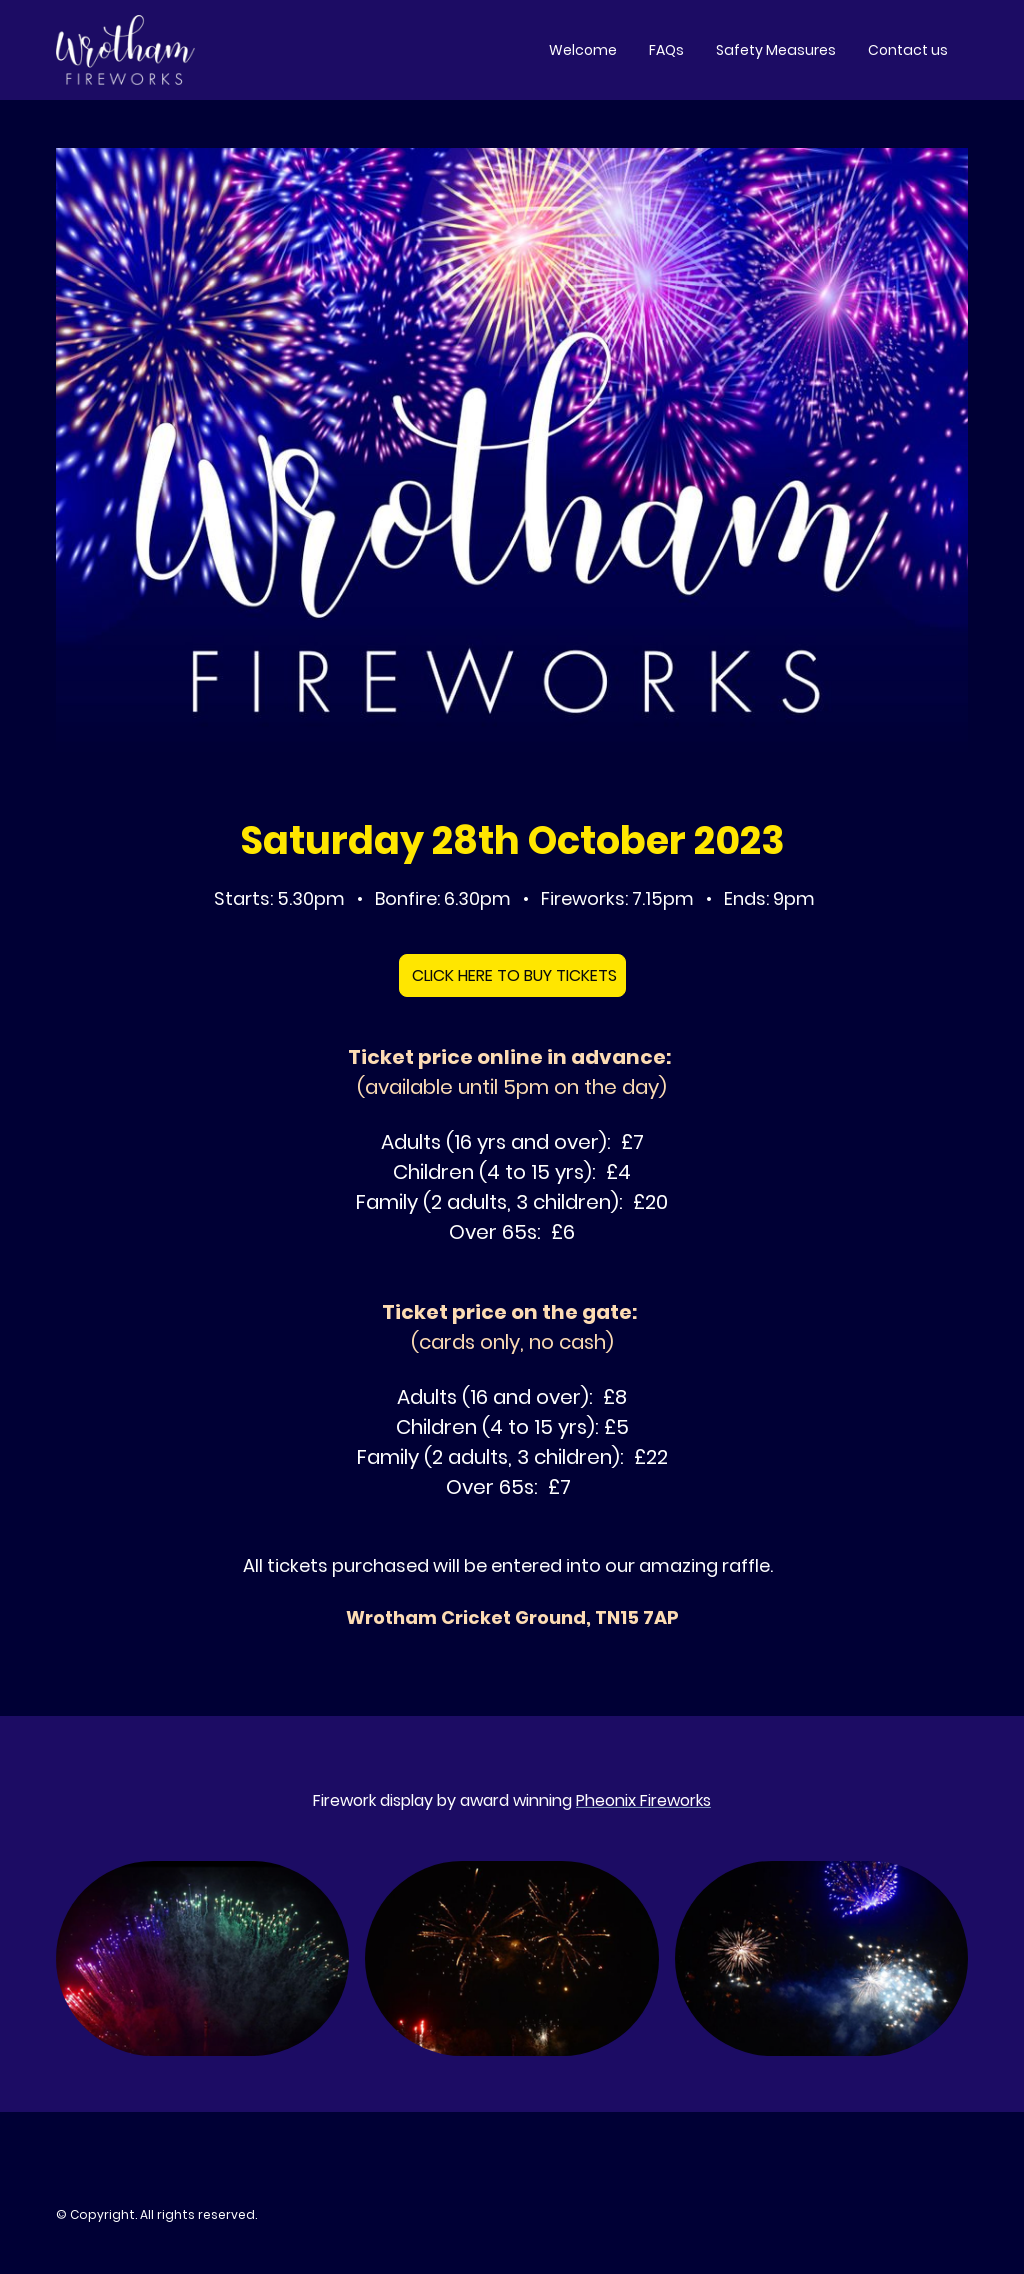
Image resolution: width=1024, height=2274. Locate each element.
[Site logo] (125, 50)
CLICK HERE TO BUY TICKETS (512, 975)
